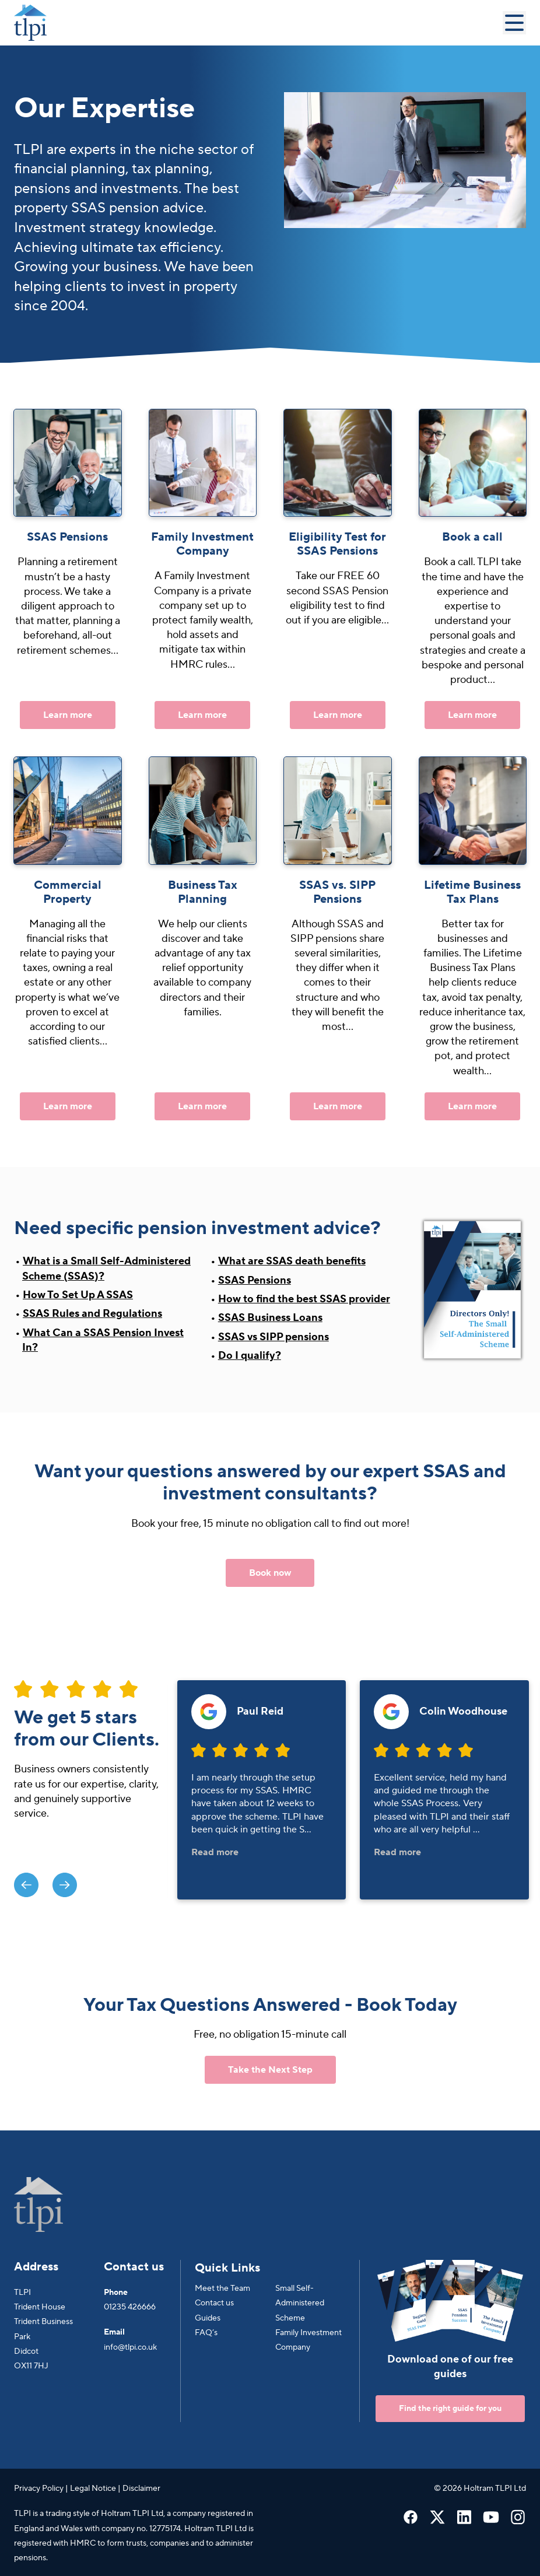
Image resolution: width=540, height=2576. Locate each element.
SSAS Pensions (254, 1280)
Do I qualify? (249, 1355)
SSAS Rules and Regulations (92, 1313)
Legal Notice (93, 2488)
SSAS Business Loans (270, 1317)
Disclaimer (141, 2488)
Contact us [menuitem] (214, 2303)
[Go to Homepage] (258, 23)
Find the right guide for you (450, 2408)
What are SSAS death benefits (292, 1261)
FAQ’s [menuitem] (206, 2333)
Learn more (67, 715)
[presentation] (26, 1885)
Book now (270, 1573)
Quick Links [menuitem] (227, 2268)
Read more (215, 1852)
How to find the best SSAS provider (304, 1299)
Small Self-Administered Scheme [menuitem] (299, 2303)
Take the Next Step (270, 2070)
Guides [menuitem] (207, 2318)
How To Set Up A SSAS (78, 1295)
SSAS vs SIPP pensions (273, 1337)
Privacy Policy (39, 2488)
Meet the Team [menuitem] (222, 2288)
